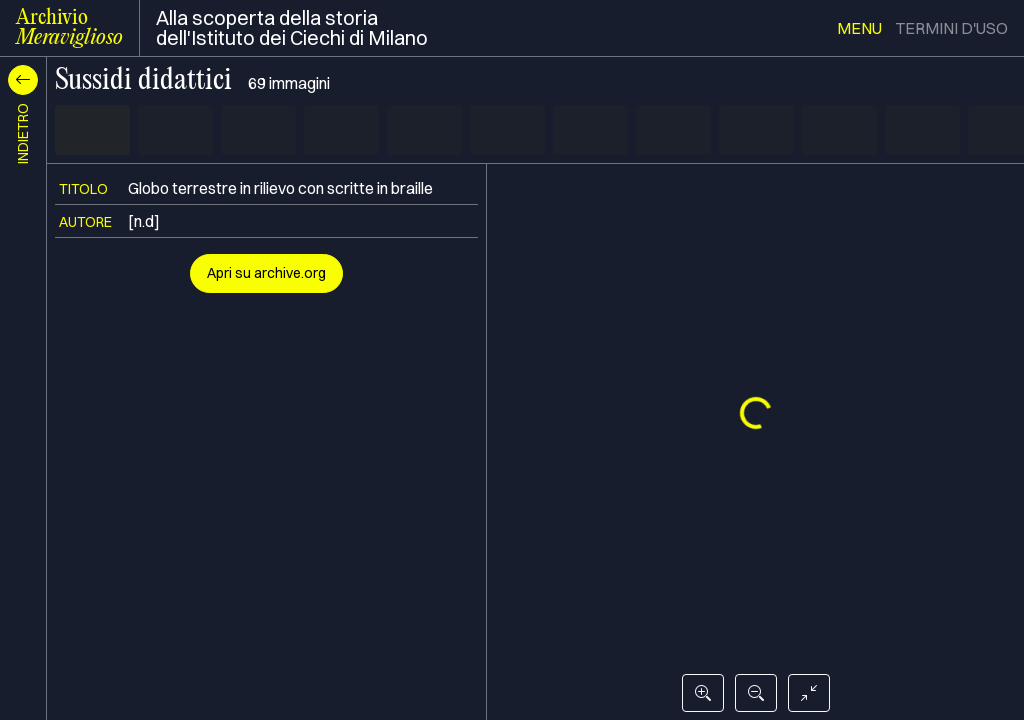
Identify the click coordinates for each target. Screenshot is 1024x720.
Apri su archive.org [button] (266, 273)
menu (859, 28)
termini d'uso (951, 28)
